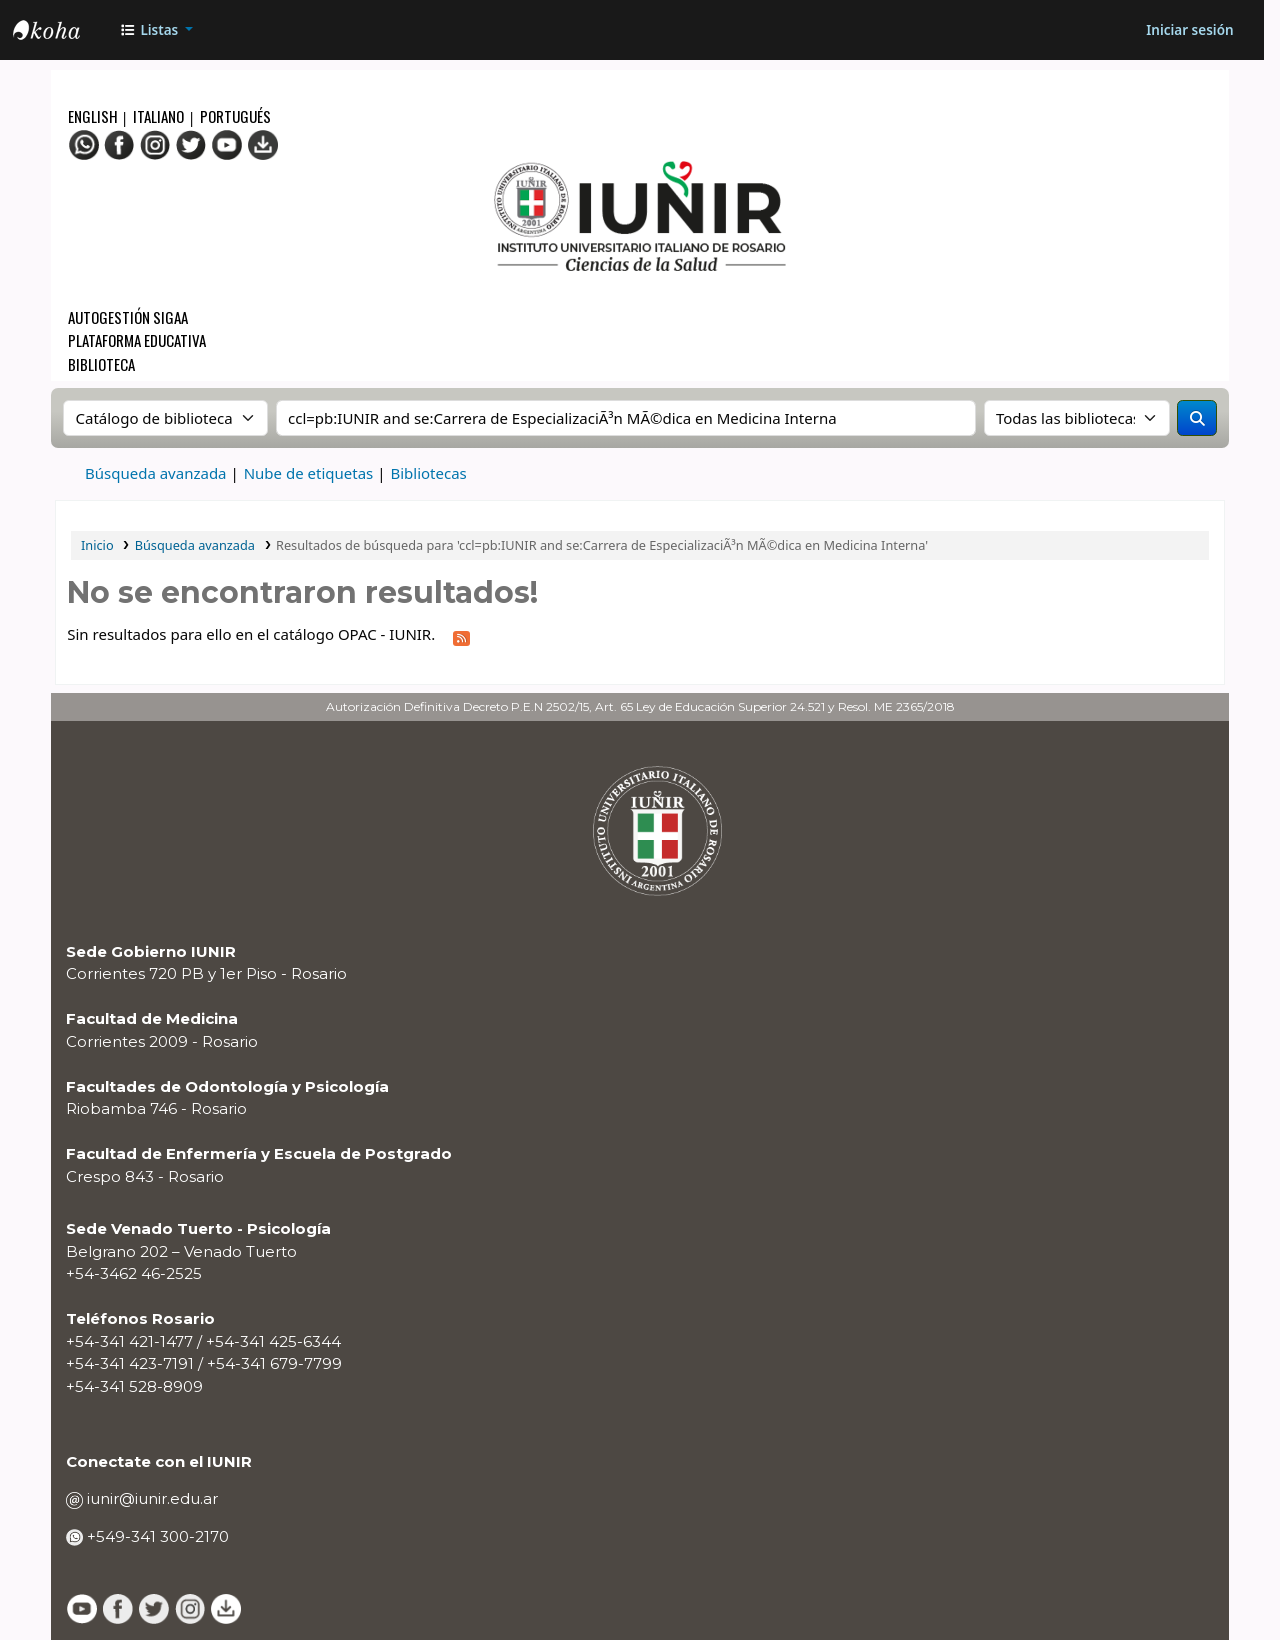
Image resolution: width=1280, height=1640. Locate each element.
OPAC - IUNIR (63, 33)
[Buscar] (1197, 418)
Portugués (235, 116)
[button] (157, 29)
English (94, 116)
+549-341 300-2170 (156, 1536)
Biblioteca (101, 364)
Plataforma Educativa (137, 340)
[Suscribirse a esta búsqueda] (462, 636)
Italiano (158, 116)
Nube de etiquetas (309, 473)
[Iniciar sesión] (1190, 29)
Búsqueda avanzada (156, 473)
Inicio (97, 545)
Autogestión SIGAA (128, 317)
